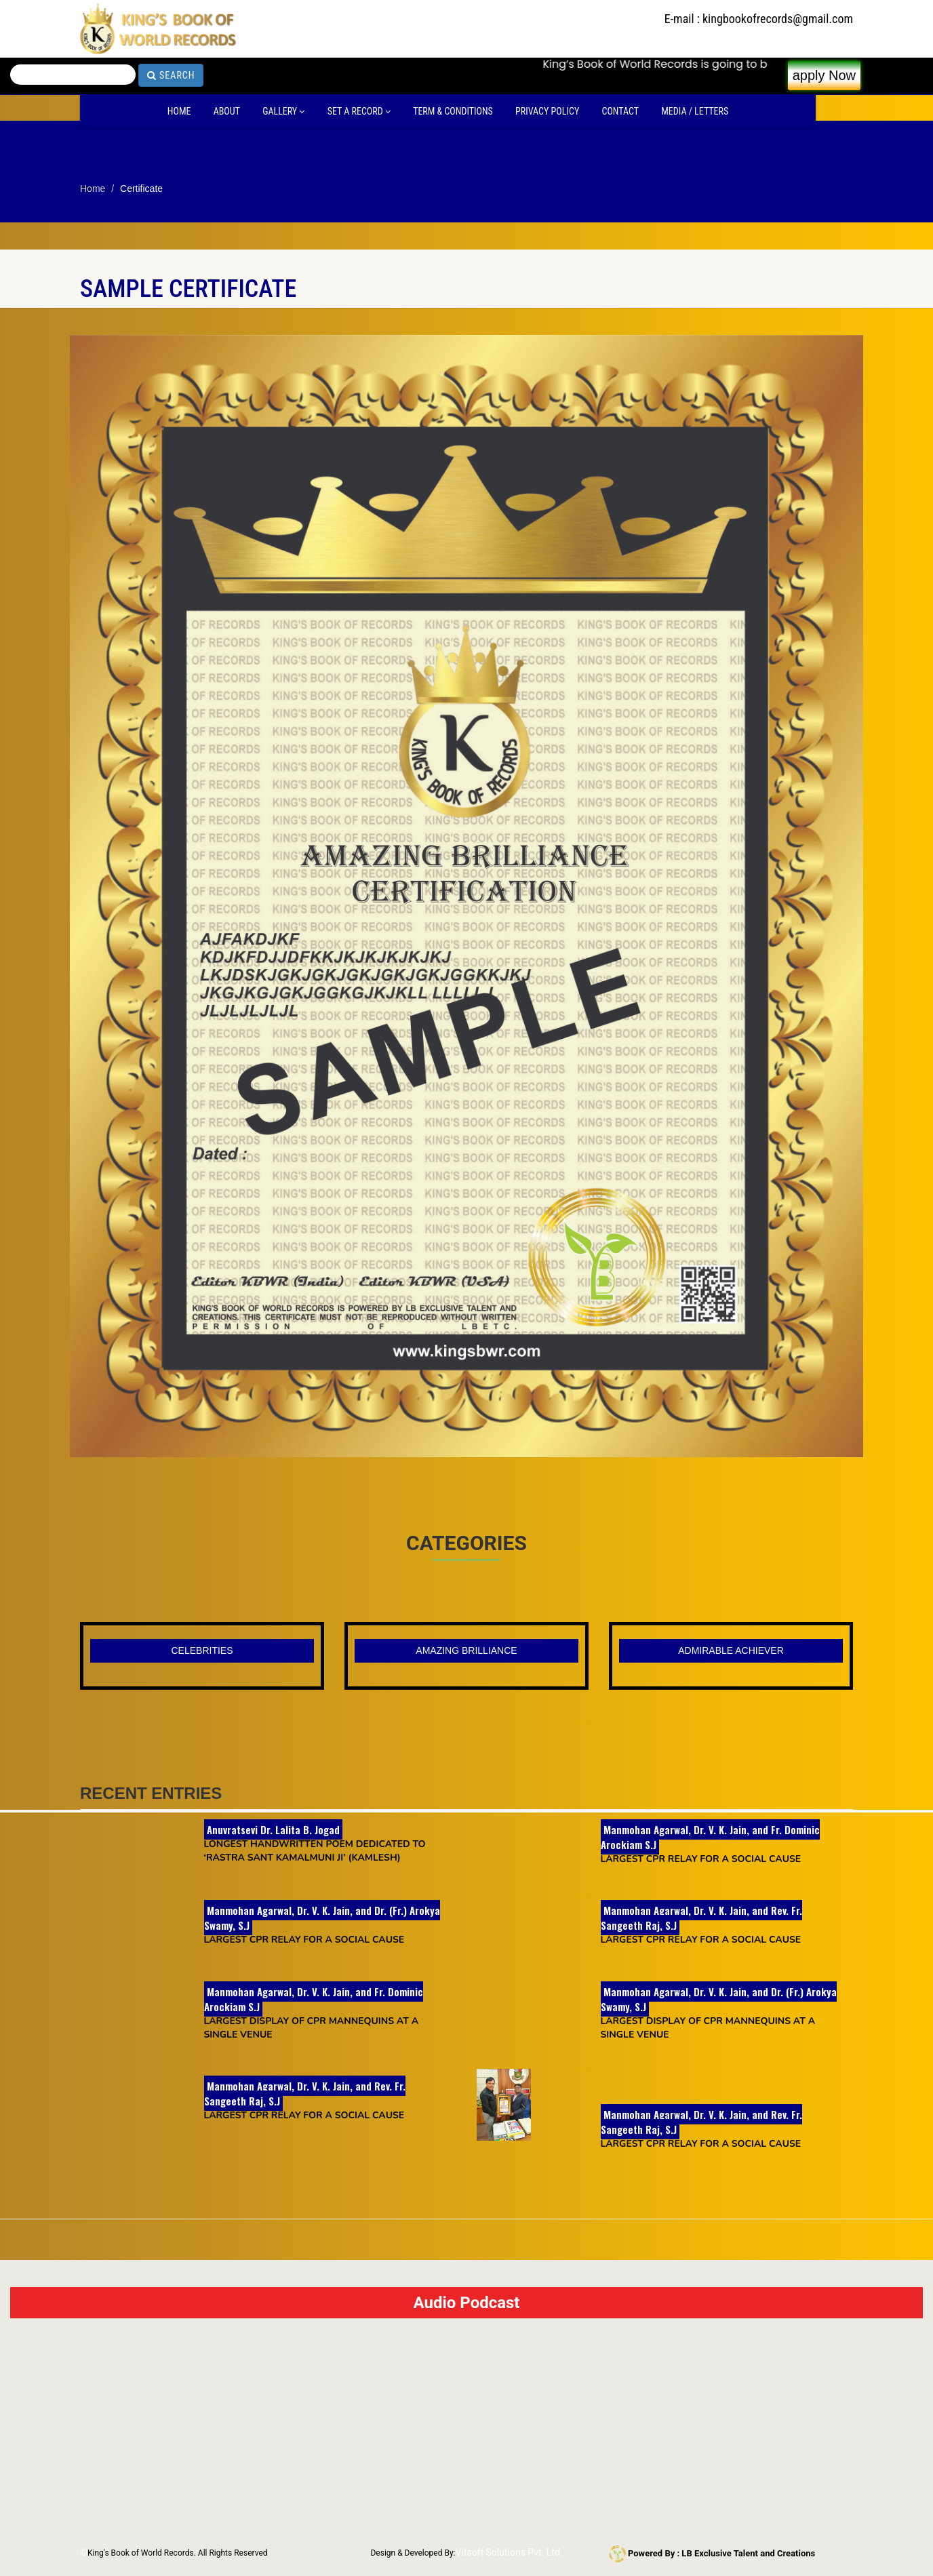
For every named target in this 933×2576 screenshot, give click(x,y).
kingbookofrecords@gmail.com (777, 19)
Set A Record (359, 111)
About (227, 111)
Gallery (283, 111)
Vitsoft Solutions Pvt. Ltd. (509, 2552)
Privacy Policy (547, 111)
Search (171, 75)
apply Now (824, 75)
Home (179, 111)
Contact (620, 111)
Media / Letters (694, 111)
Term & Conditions (453, 111)
